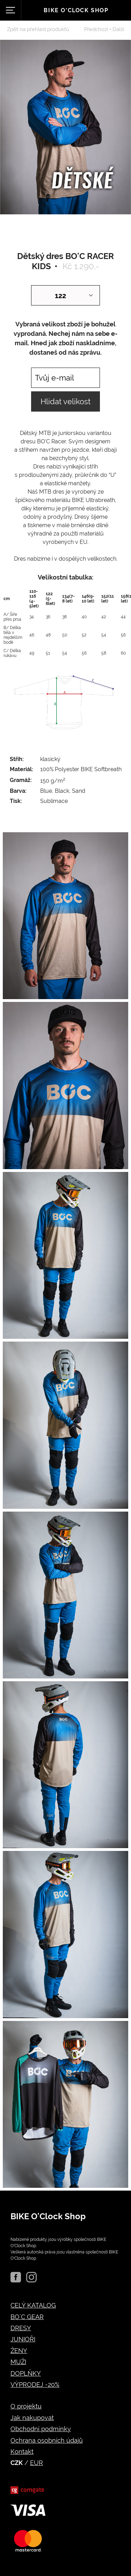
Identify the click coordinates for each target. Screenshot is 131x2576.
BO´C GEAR (27, 2316)
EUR (36, 2462)
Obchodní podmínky (40, 2429)
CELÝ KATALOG (33, 2305)
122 (60, 295)
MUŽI (18, 2361)
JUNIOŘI (22, 2339)
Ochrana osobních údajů (46, 2440)
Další (118, 29)
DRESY (20, 2328)
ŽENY (18, 2350)
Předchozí (96, 29)
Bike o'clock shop (76, 10)
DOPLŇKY (25, 2373)
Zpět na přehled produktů (38, 29)
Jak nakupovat (32, 2417)
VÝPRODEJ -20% (34, 2384)
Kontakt (22, 2451)
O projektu (26, 2406)
